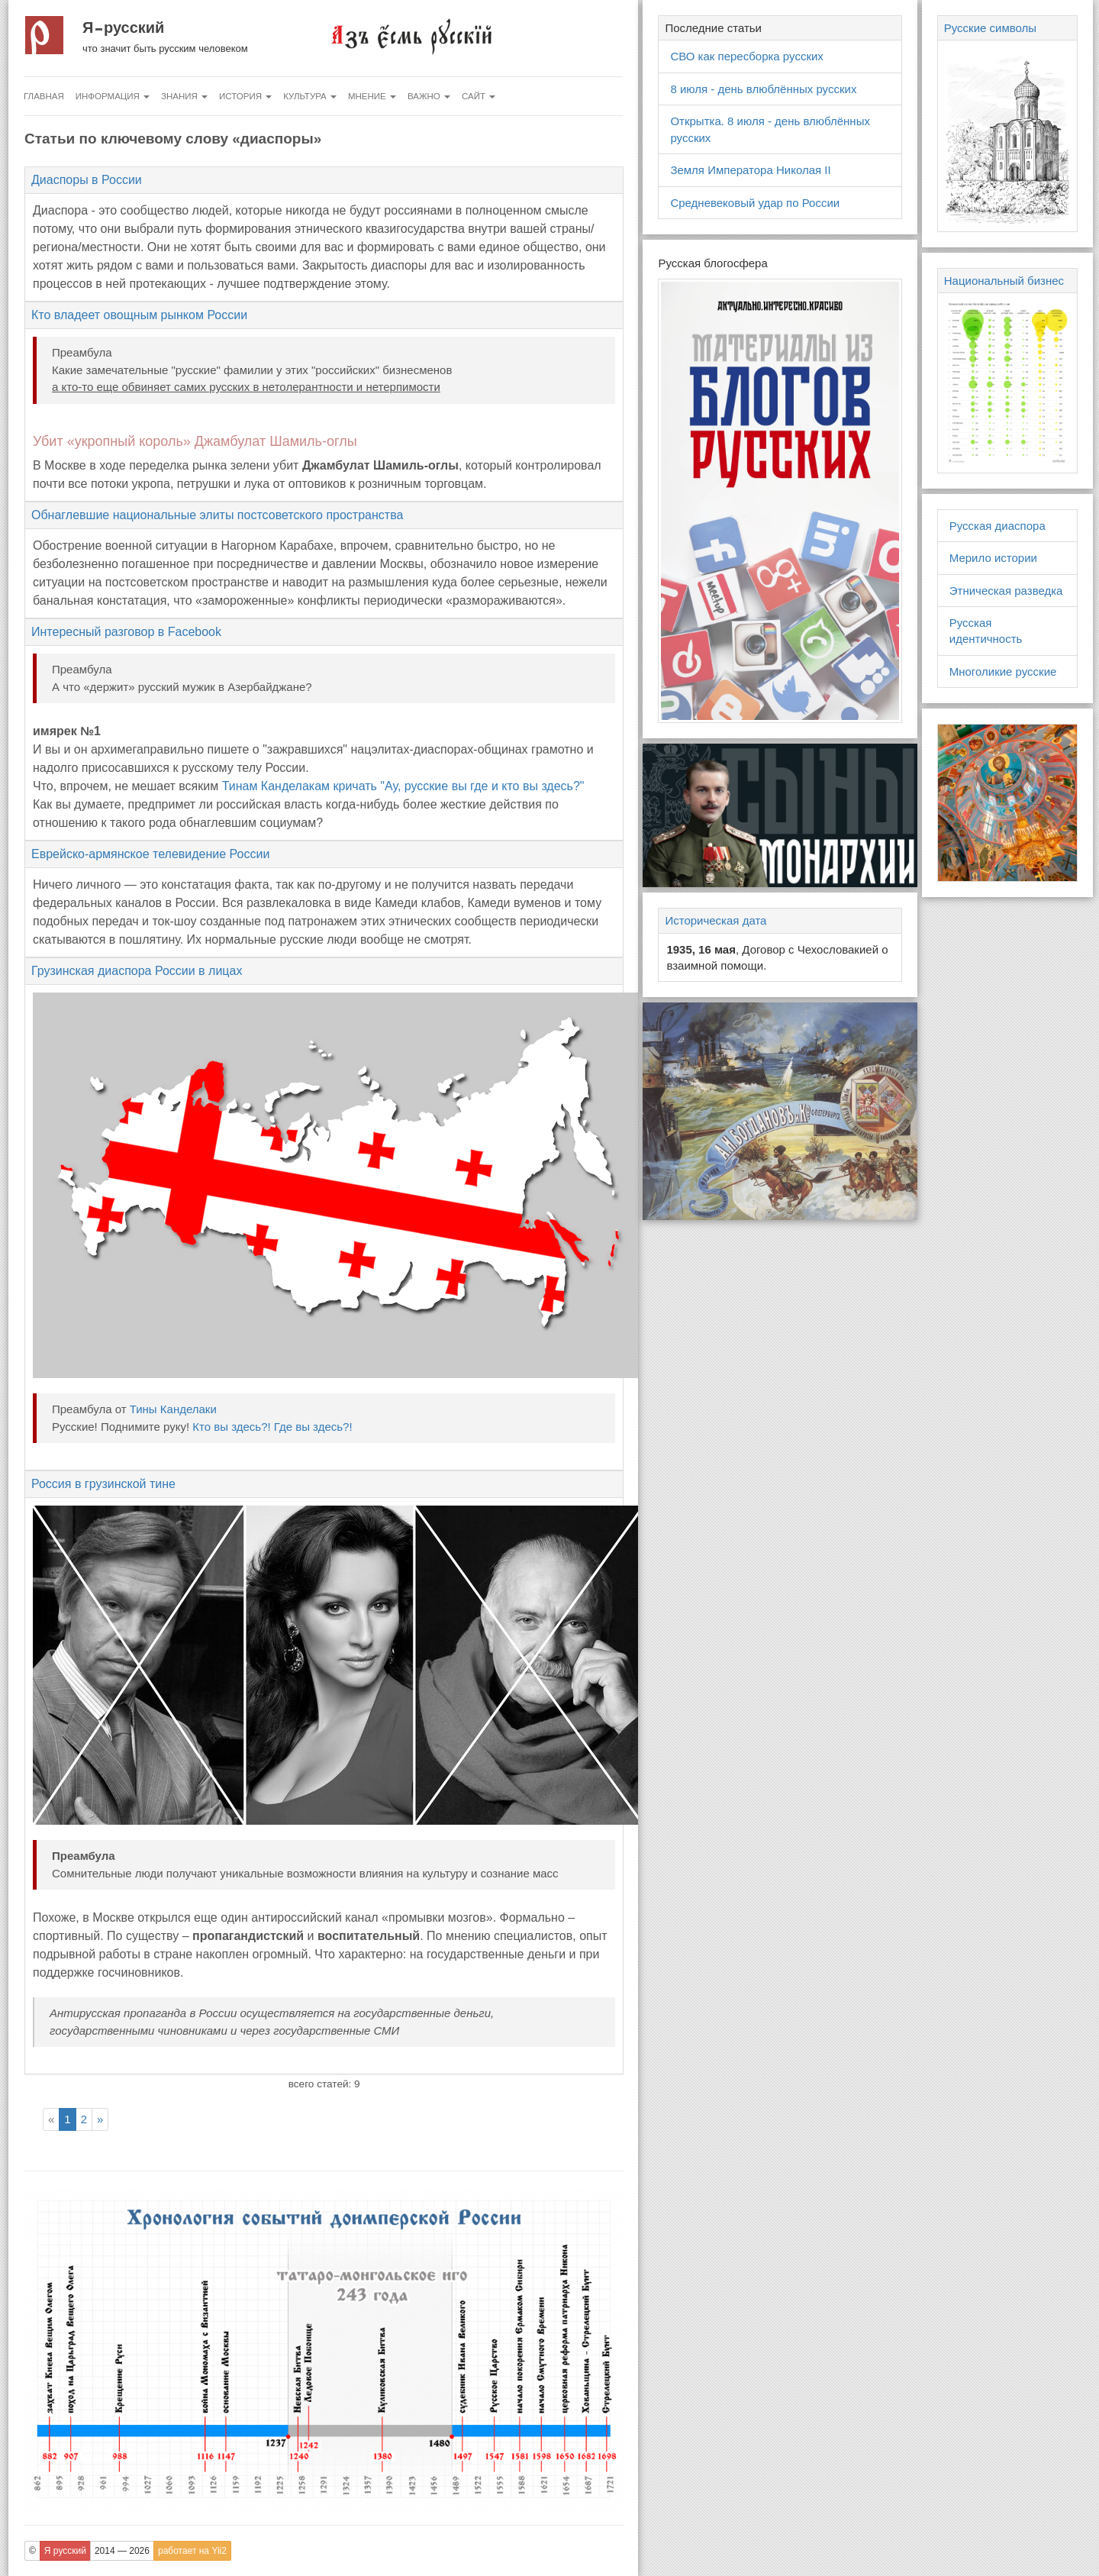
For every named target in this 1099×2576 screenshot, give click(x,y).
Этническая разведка (1006, 590)
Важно (429, 96)
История (245, 96)
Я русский (123, 27)
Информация (113, 96)
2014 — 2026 (122, 2550)
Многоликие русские (1003, 671)
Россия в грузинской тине (103, 1483)
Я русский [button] (65, 2550)
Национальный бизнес (1004, 280)
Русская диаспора (997, 525)
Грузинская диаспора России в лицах (136, 970)
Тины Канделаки (173, 1409)
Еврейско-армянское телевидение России (150, 853)
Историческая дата (715, 920)
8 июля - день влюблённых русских (763, 88)
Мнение (372, 96)
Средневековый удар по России (755, 202)
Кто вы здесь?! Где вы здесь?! (272, 1426)
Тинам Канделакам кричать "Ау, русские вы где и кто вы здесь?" (403, 786)
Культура (310, 96)
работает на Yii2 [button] (192, 2550)
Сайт (478, 96)
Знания (184, 96)
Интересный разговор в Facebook (126, 631)
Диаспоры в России (86, 179)
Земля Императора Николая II (750, 169)
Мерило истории (993, 557)
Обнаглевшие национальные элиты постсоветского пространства (217, 514)
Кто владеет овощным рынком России (139, 314)
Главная (44, 96)
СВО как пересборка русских (746, 56)
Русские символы (990, 27)
